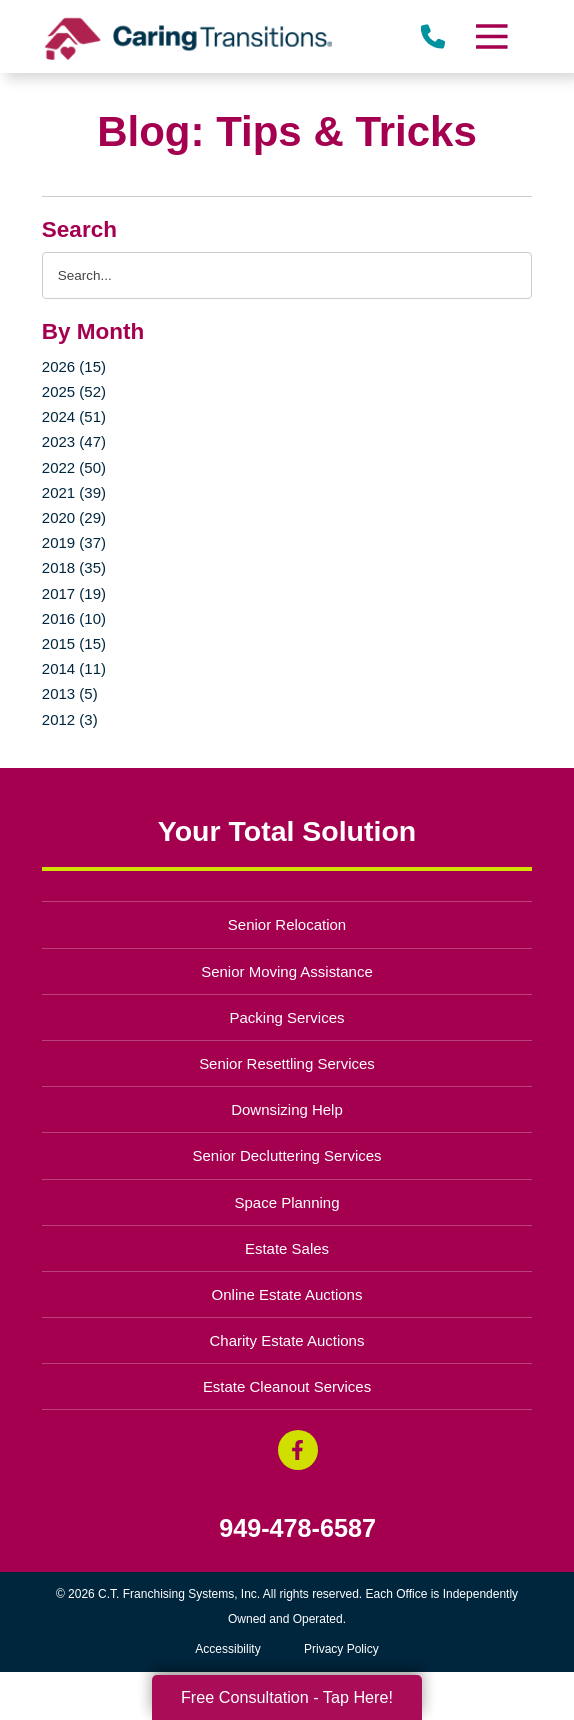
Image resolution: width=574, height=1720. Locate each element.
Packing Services (287, 1017)
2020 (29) (74, 517)
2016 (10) (74, 618)
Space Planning (287, 1202)
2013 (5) (70, 693)
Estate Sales (287, 1248)
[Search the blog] (287, 275)
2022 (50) (74, 467)
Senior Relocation (287, 924)
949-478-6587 (297, 1528)
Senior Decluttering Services (286, 1155)
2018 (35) (74, 567)
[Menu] (491, 36)
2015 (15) (74, 643)
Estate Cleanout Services (287, 1386)
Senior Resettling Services (287, 1063)
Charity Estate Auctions (287, 1340)
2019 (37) (74, 542)
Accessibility (227, 1649)
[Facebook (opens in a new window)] (298, 1450)
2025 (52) (74, 391)
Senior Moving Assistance (287, 971)
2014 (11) (74, 668)
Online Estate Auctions (287, 1294)
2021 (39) (74, 492)
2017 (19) (74, 593)
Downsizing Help (287, 1109)
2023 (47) (74, 441)
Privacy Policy (341, 1649)
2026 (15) (74, 366)
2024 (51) (74, 416)
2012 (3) (70, 719)
